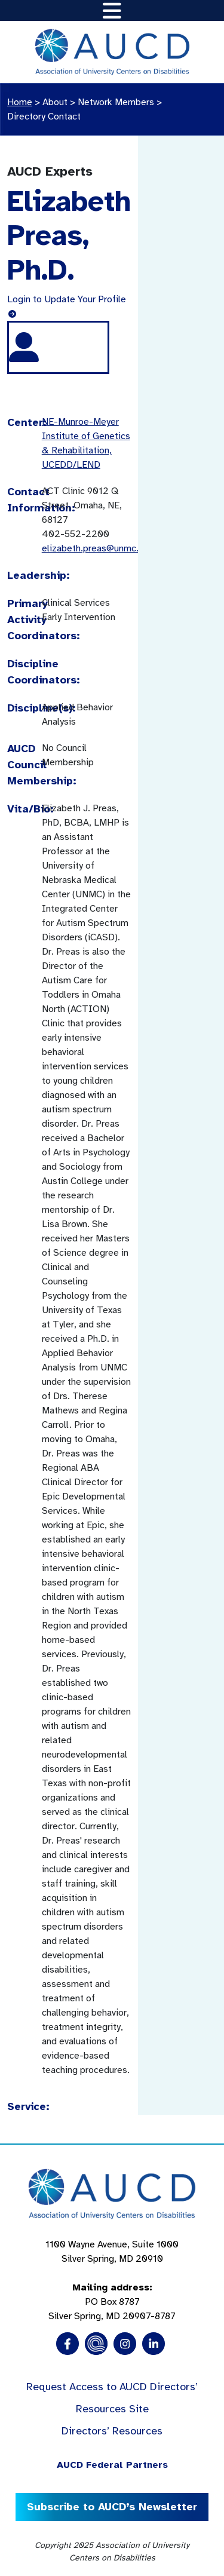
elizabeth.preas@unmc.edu (98, 548)
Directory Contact (44, 116)
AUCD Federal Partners (112, 2465)
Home (19, 102)
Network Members (116, 102)
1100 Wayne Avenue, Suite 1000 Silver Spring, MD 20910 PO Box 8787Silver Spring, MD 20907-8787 (112, 2280)
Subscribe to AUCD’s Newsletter (112, 2506)
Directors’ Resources (112, 2430)
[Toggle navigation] (112, 10)
